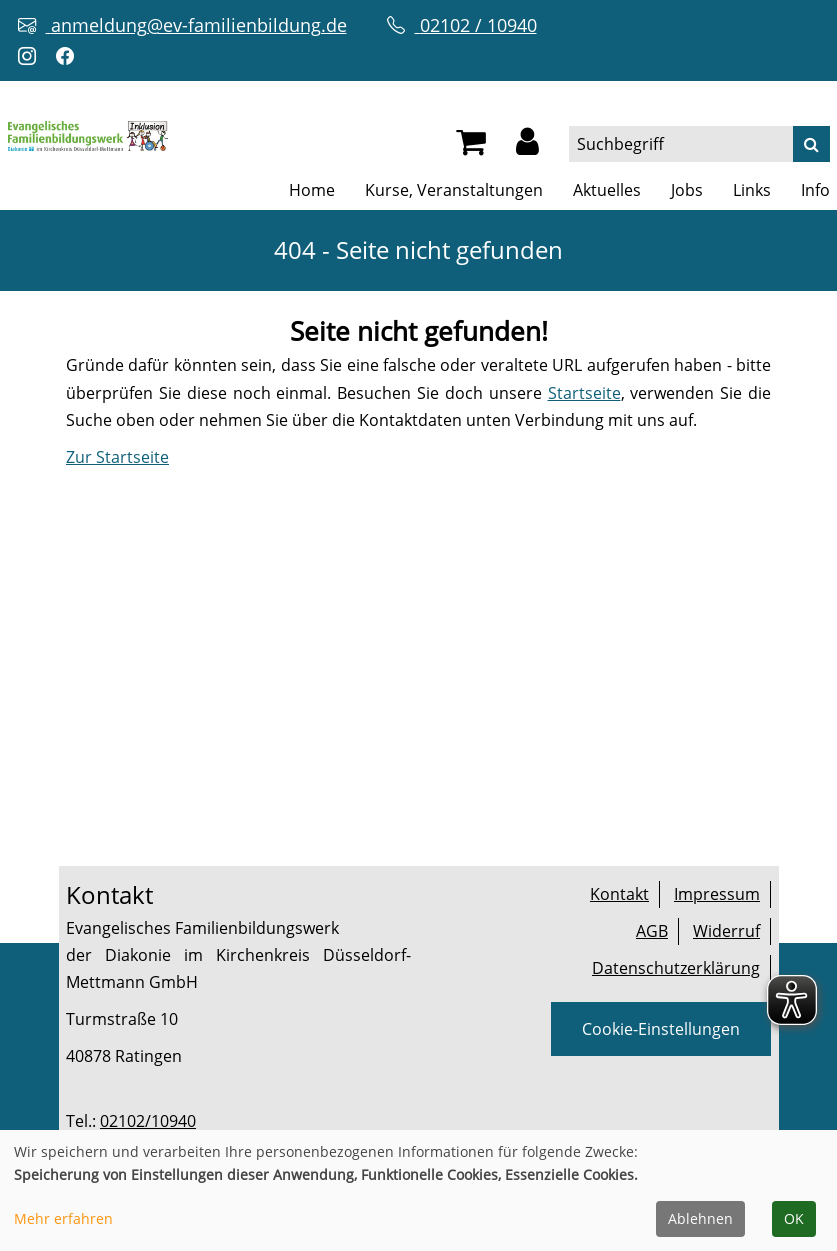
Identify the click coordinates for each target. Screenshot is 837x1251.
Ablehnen (700, 1218)
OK (794, 1218)
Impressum (717, 894)
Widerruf (726, 931)
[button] (527, 147)
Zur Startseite (117, 457)
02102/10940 (148, 1121)
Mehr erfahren (63, 1218)
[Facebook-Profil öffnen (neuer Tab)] (70, 56)
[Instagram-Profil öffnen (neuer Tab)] (32, 56)
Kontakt (619, 894)
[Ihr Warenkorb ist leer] (471, 147)
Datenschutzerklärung (676, 968)
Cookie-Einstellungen (661, 1029)
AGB (652, 931)
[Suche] (811, 144)
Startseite (584, 393)
